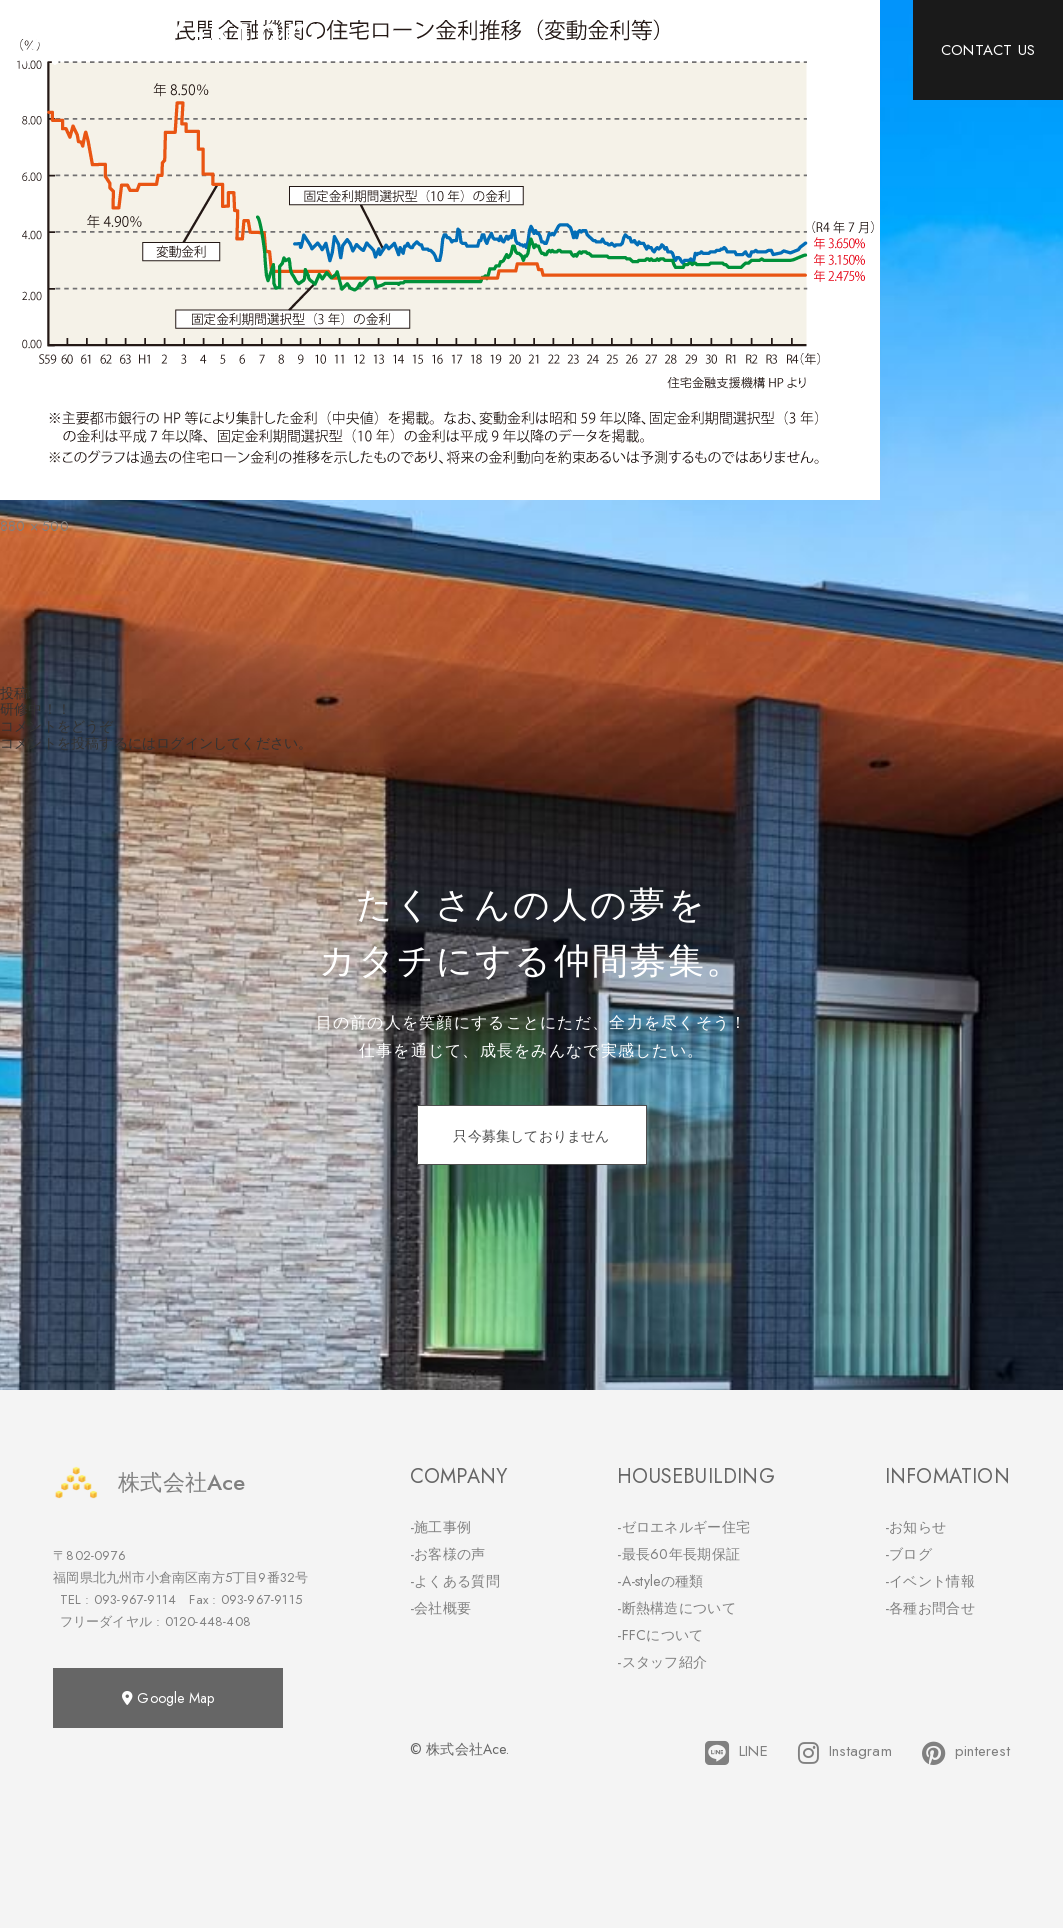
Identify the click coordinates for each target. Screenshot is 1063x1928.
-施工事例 (441, 1527)
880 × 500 (34, 526)
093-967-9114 (135, 1599)
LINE (736, 1753)
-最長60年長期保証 (678, 1554)
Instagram (845, 1753)
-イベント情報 (930, 1581)
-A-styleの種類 (660, 1581)
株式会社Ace (149, 1482)
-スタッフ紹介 (662, 1662)
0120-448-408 (208, 1621)
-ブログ (908, 1554)
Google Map (168, 1698)
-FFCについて (660, 1635)
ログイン (184, 743)
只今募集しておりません (531, 1136)
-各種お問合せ (930, 1608)
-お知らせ (916, 1527)
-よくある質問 (455, 1581)
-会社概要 (441, 1608)
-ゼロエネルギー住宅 (683, 1527)
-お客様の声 (448, 1554)
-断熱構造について (676, 1608)
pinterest (966, 1753)
